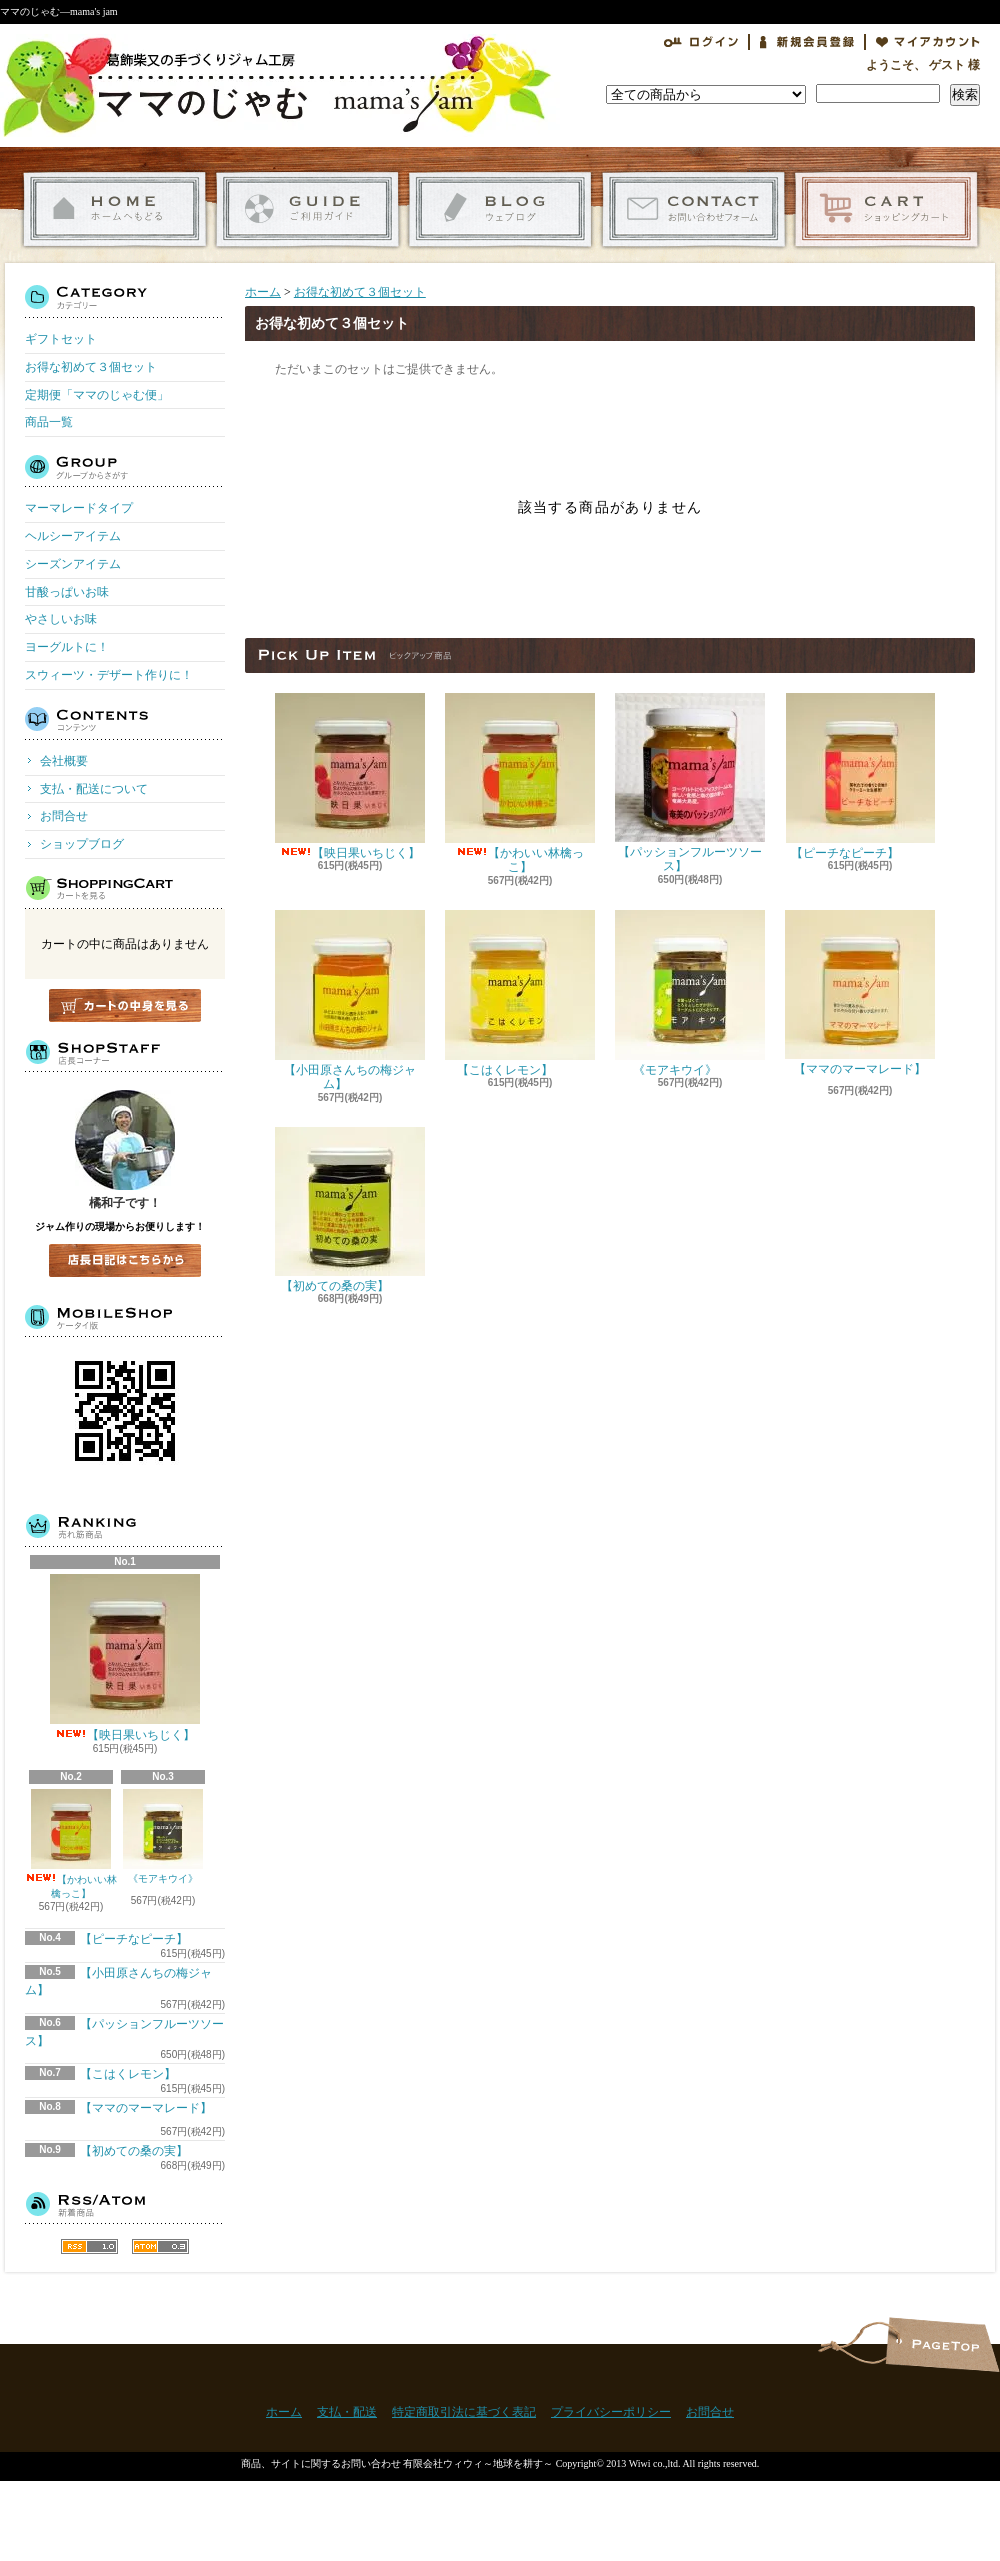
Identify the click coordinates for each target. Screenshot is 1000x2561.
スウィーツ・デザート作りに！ (109, 675)
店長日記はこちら (125, 1260)
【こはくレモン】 (143, 2074)
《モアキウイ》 (163, 1842)
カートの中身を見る (125, 1005)
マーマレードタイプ (79, 508)
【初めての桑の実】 (149, 2151)
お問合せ (693, 209)
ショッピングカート (886, 209)
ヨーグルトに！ (67, 647)
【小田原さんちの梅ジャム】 (350, 1000)
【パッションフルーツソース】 (690, 783)
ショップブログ (500, 209)
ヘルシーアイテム (73, 536)
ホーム (114, 209)
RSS (89, 2246)
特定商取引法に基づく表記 (464, 2412)
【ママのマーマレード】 (860, 997)
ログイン (701, 42)
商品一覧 (49, 422)
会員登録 (807, 42)
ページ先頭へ (942, 2344)
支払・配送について (307, 209)
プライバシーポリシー (611, 2412)
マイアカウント (928, 42)
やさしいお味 (61, 619)
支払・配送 (347, 2412)
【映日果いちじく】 (125, 1658)
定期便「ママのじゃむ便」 (97, 395)
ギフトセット (61, 339)
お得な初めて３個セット (91, 367)
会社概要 (64, 761)
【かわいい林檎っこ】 (71, 1844)
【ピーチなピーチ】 (149, 1939)
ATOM (160, 2246)
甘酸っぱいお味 (67, 592)
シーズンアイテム (73, 564)
